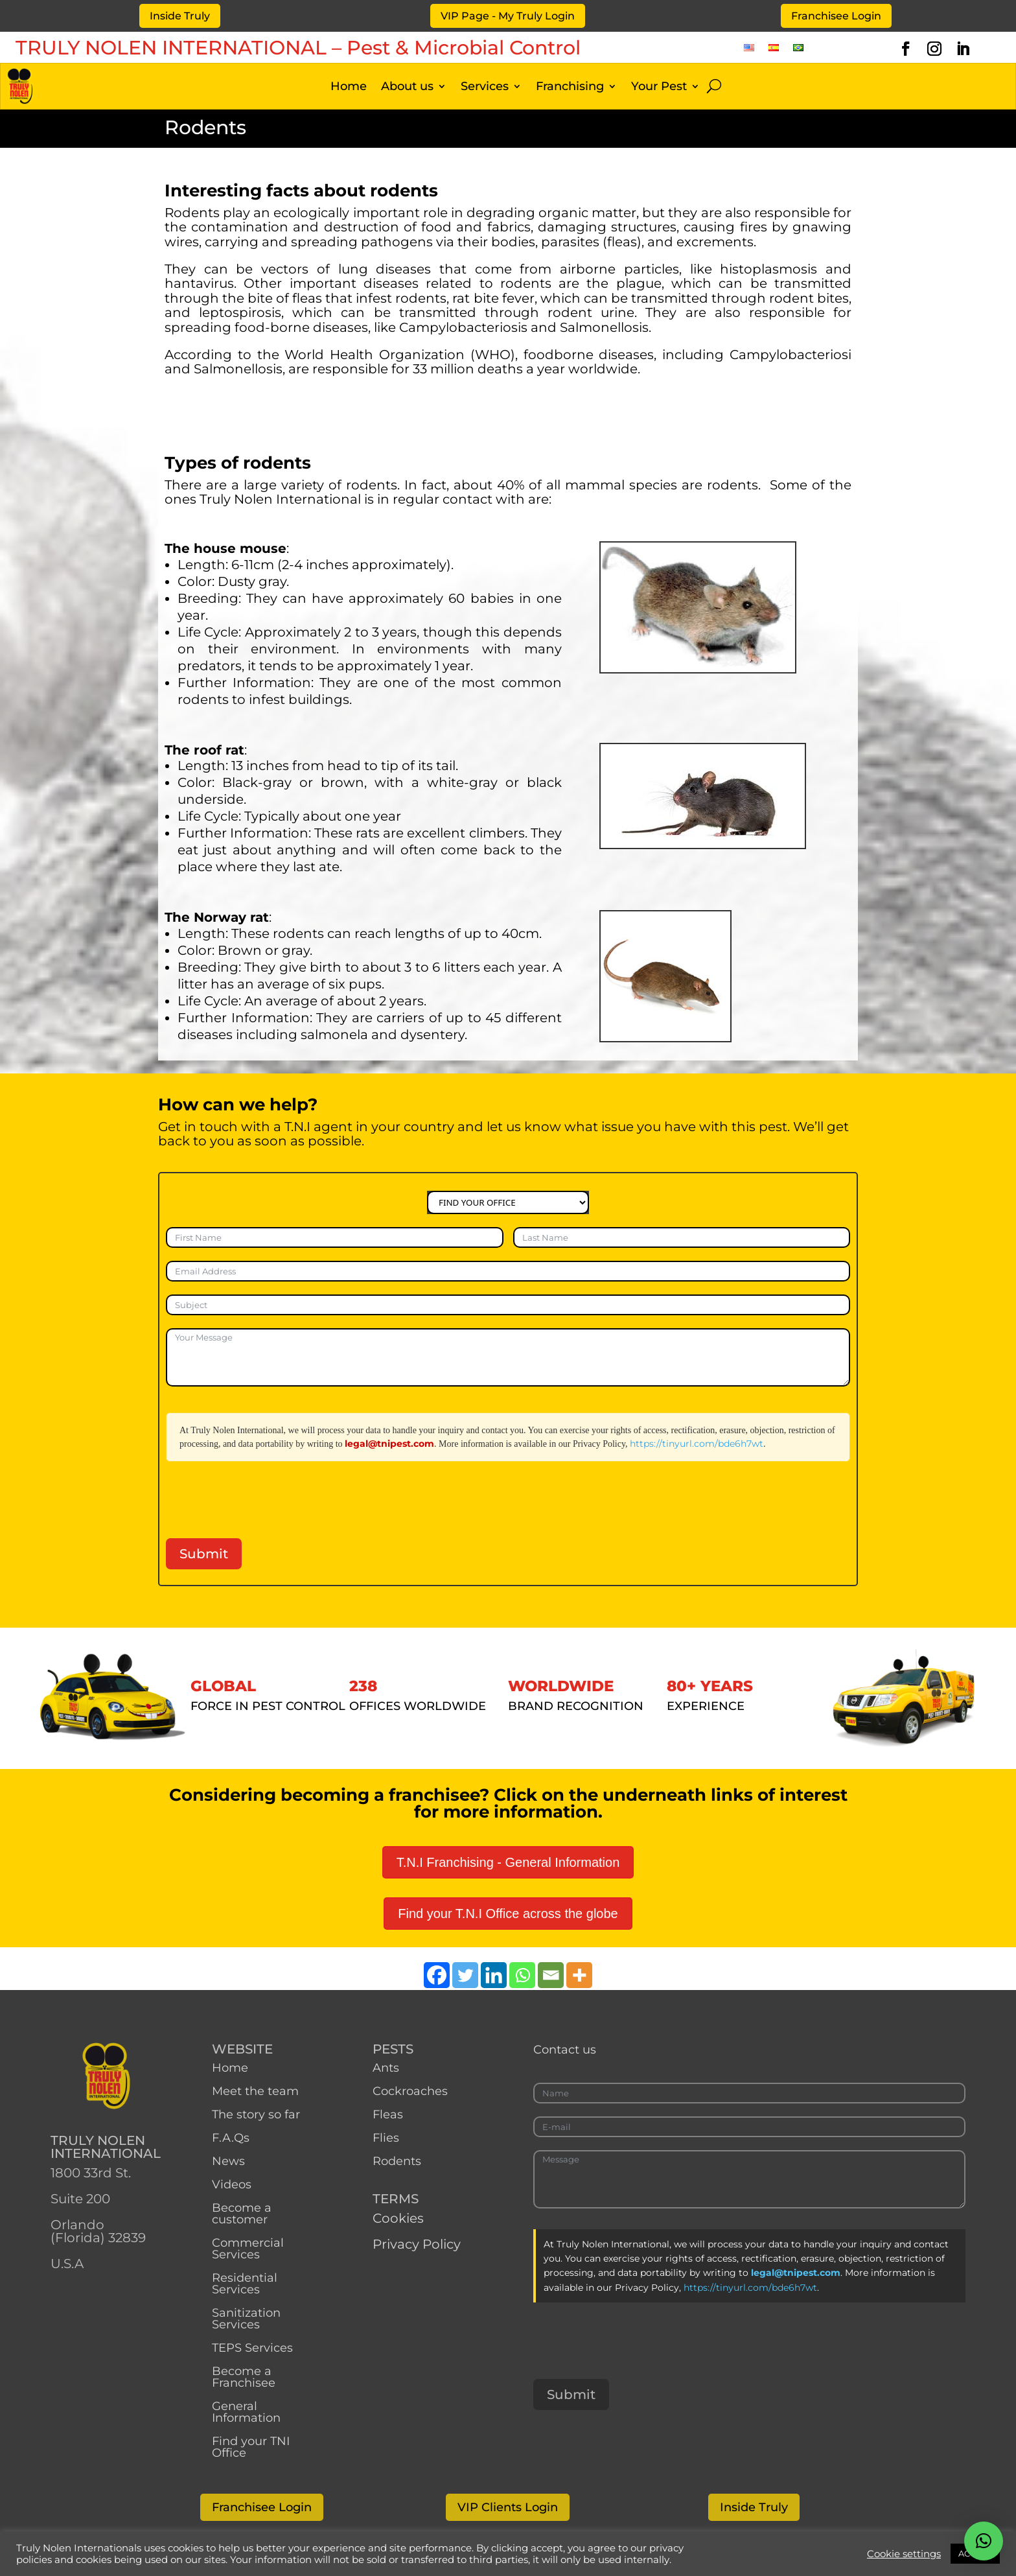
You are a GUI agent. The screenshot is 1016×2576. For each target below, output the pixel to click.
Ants (386, 2068)
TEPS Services (252, 2348)
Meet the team (257, 2091)
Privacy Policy (417, 2244)
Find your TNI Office (251, 2447)
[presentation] (264, 1500)
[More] (579, 1975)
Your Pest (659, 87)
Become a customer (241, 2214)
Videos (231, 2184)
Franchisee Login (836, 16)
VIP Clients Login (507, 2507)
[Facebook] (437, 1975)
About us (407, 87)
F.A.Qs (230, 2138)
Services (485, 87)
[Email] (551, 1975)
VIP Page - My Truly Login (508, 16)
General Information (246, 2412)
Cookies (398, 2218)
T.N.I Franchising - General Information (508, 1862)
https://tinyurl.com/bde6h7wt (696, 1443)
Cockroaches (410, 2091)
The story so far (256, 2114)
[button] (983, 2541)
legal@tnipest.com (389, 1443)
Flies (386, 2138)
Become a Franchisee (243, 2377)
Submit (203, 1554)
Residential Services (244, 2284)
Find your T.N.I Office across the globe (508, 1913)
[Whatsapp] (522, 1975)
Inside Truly (180, 16)
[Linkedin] (494, 1975)
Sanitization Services (246, 2319)
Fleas (388, 2114)
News (228, 2161)
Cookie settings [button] (904, 2554)
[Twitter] (465, 1975)
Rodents (397, 2161)
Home (348, 87)
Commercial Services (248, 2249)
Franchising (570, 87)
